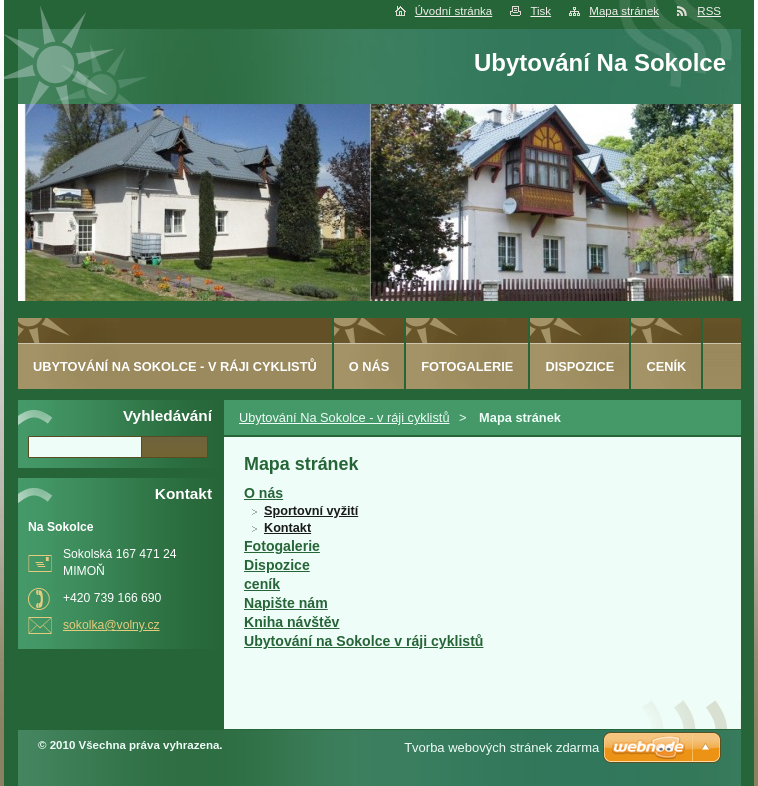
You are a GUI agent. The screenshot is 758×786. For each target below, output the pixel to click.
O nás (263, 493)
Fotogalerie (282, 546)
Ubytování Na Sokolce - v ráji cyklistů (344, 417)
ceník (262, 584)
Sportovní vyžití (311, 511)
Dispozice (277, 565)
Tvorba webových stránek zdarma (501, 747)
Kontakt (287, 528)
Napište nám (286, 603)
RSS (709, 11)
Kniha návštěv (291, 622)
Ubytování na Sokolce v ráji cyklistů (363, 641)
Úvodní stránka (453, 11)
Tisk (540, 11)
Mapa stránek (624, 11)
